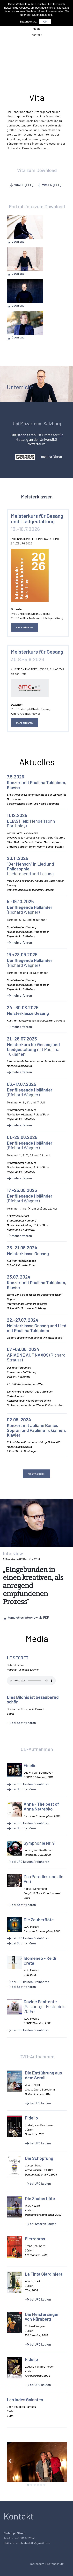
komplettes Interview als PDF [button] (26, 1617)
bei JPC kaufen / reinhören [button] (28, 1784)
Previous (11, 2464)
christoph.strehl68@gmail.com (30, 2543)
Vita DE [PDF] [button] (21, 185)
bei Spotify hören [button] (21, 1723)
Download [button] (15, 241)
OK (45, 21)
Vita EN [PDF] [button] (49, 185)
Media (36, 28)
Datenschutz (28, 21)
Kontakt (36, 34)
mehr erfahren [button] (49, 456)
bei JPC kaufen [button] (38, 2103)
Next (62, 2464)
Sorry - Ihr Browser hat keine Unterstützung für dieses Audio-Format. (31, 1680)
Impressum (36, 2563)
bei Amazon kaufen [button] (40, 2224)
